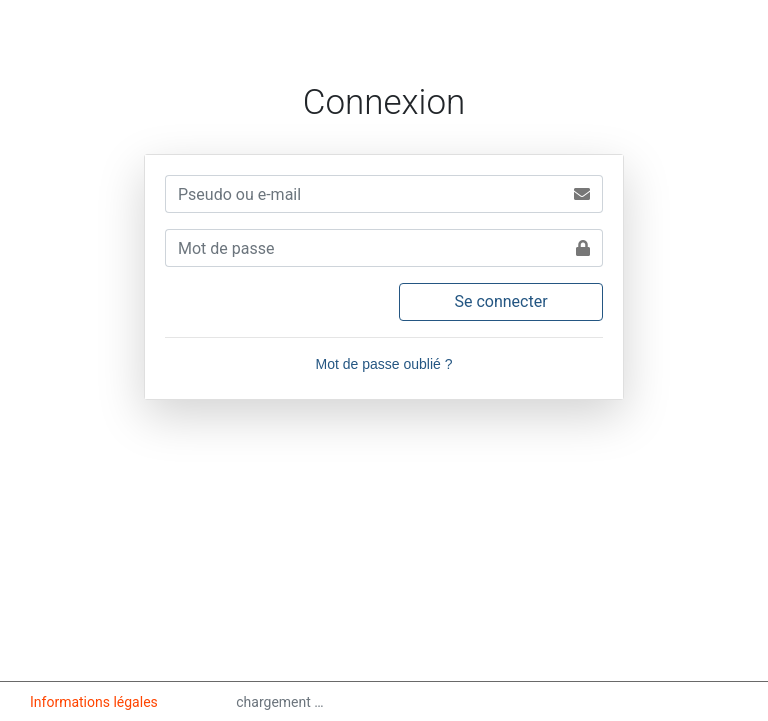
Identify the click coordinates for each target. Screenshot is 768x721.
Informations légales (95, 702)
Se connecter (500, 301)
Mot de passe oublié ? (384, 364)
